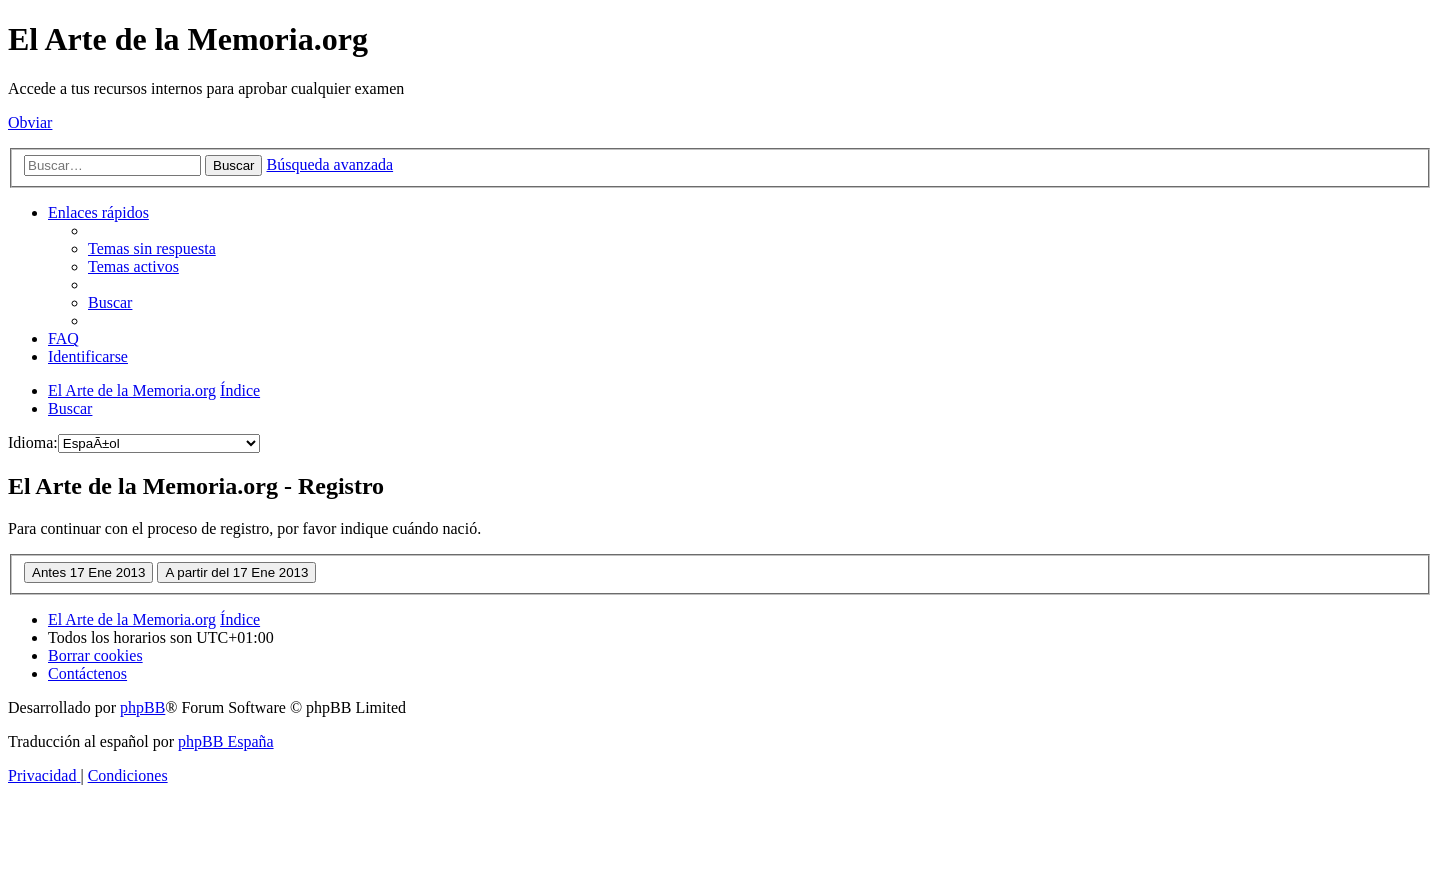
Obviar (30, 122)
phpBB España (226, 741)
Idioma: (33, 442)
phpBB (142, 707)
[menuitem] (152, 248)
